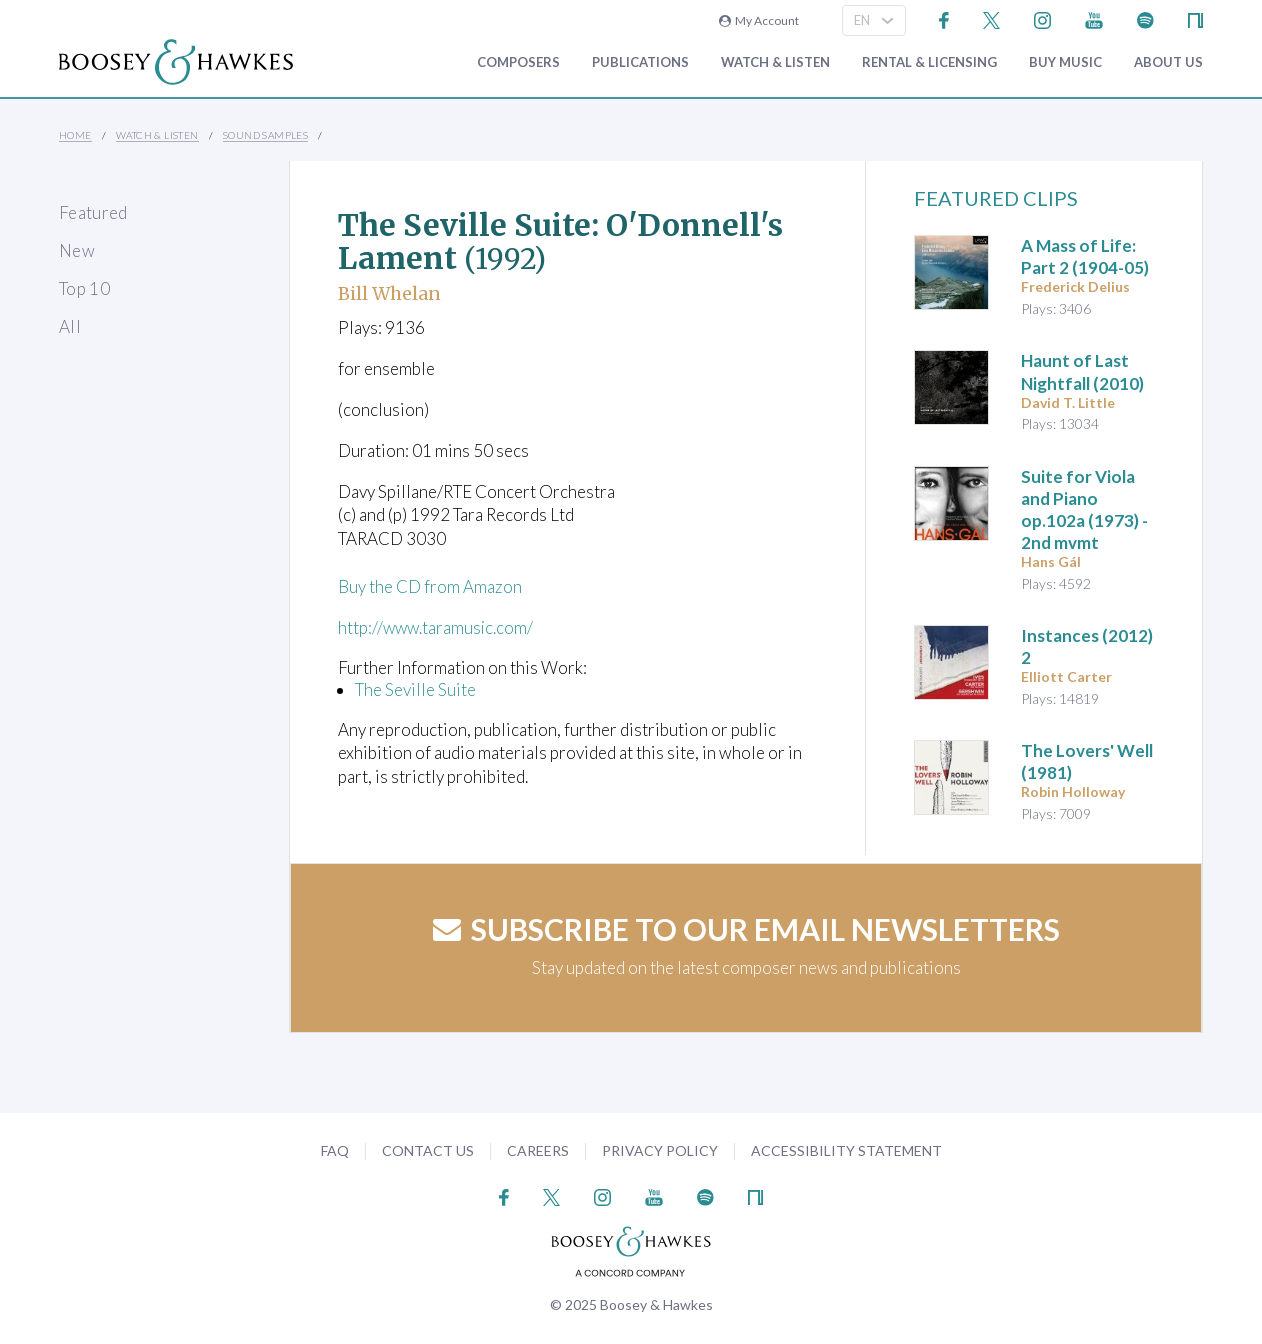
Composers (518, 62)
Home (75, 135)
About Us (1168, 62)
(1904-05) (1085, 256)
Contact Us (428, 1150)
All (70, 326)
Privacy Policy (660, 1150)
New (77, 250)
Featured (93, 212)
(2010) (1082, 371)
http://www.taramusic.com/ (437, 627)
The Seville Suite (415, 689)
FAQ (335, 1150)
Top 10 (84, 288)
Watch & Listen (775, 62)
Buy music (1065, 62)
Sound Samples (265, 135)
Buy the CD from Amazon (430, 586)
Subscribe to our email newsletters (746, 929)
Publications (640, 62)
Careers (538, 1150)
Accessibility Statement (846, 1150)
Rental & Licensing (929, 62)
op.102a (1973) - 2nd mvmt (1084, 509)
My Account (759, 20)
